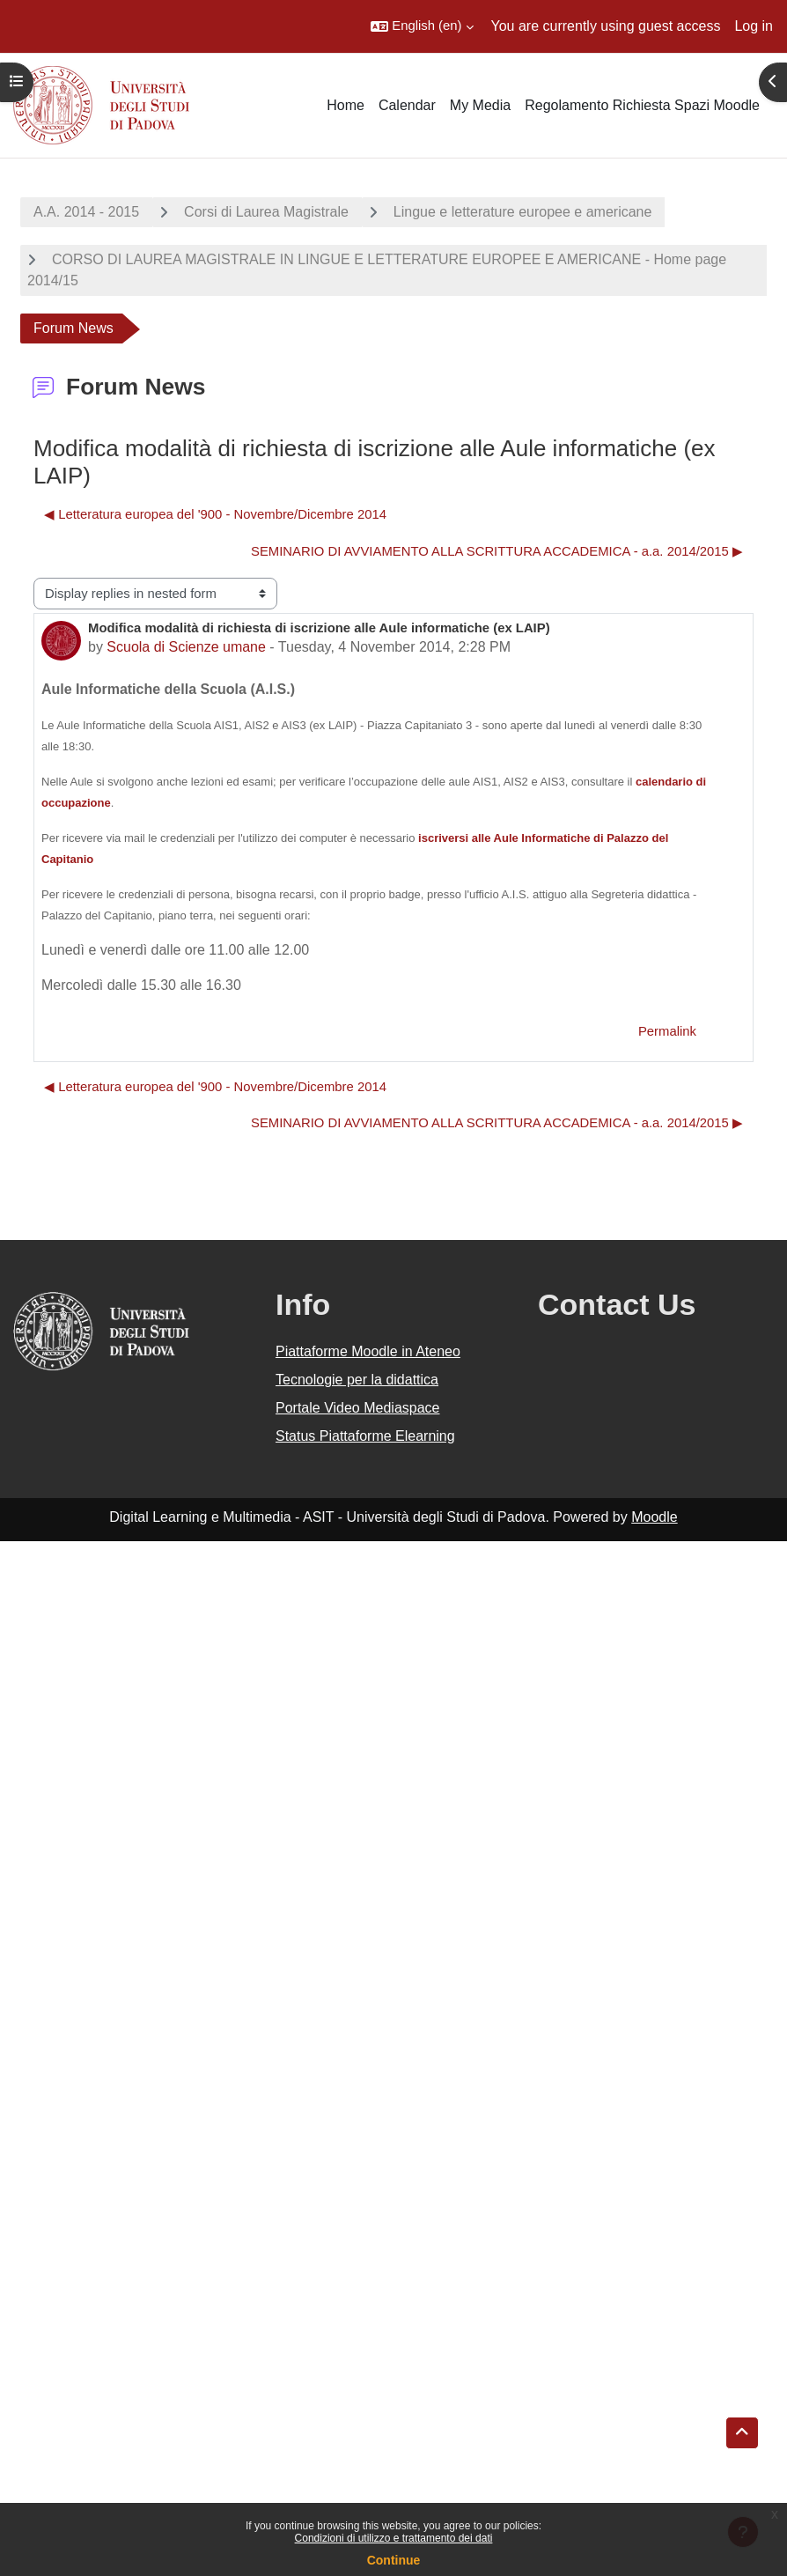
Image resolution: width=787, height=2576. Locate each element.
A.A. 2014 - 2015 (86, 211)
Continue (394, 2560)
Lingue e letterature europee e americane (523, 211)
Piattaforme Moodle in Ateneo (368, 1351)
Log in (753, 25)
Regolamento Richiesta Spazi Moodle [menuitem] (642, 105)
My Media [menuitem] (480, 105)
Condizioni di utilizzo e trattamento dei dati (394, 2538)
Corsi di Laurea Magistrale (266, 211)
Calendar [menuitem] (407, 105)
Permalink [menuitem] (667, 1031)
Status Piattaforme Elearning (365, 1435)
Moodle (654, 1516)
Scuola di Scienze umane (186, 646)
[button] (421, 26)
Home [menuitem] (345, 105)
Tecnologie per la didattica (357, 1379)
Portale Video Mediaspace (358, 1407)
